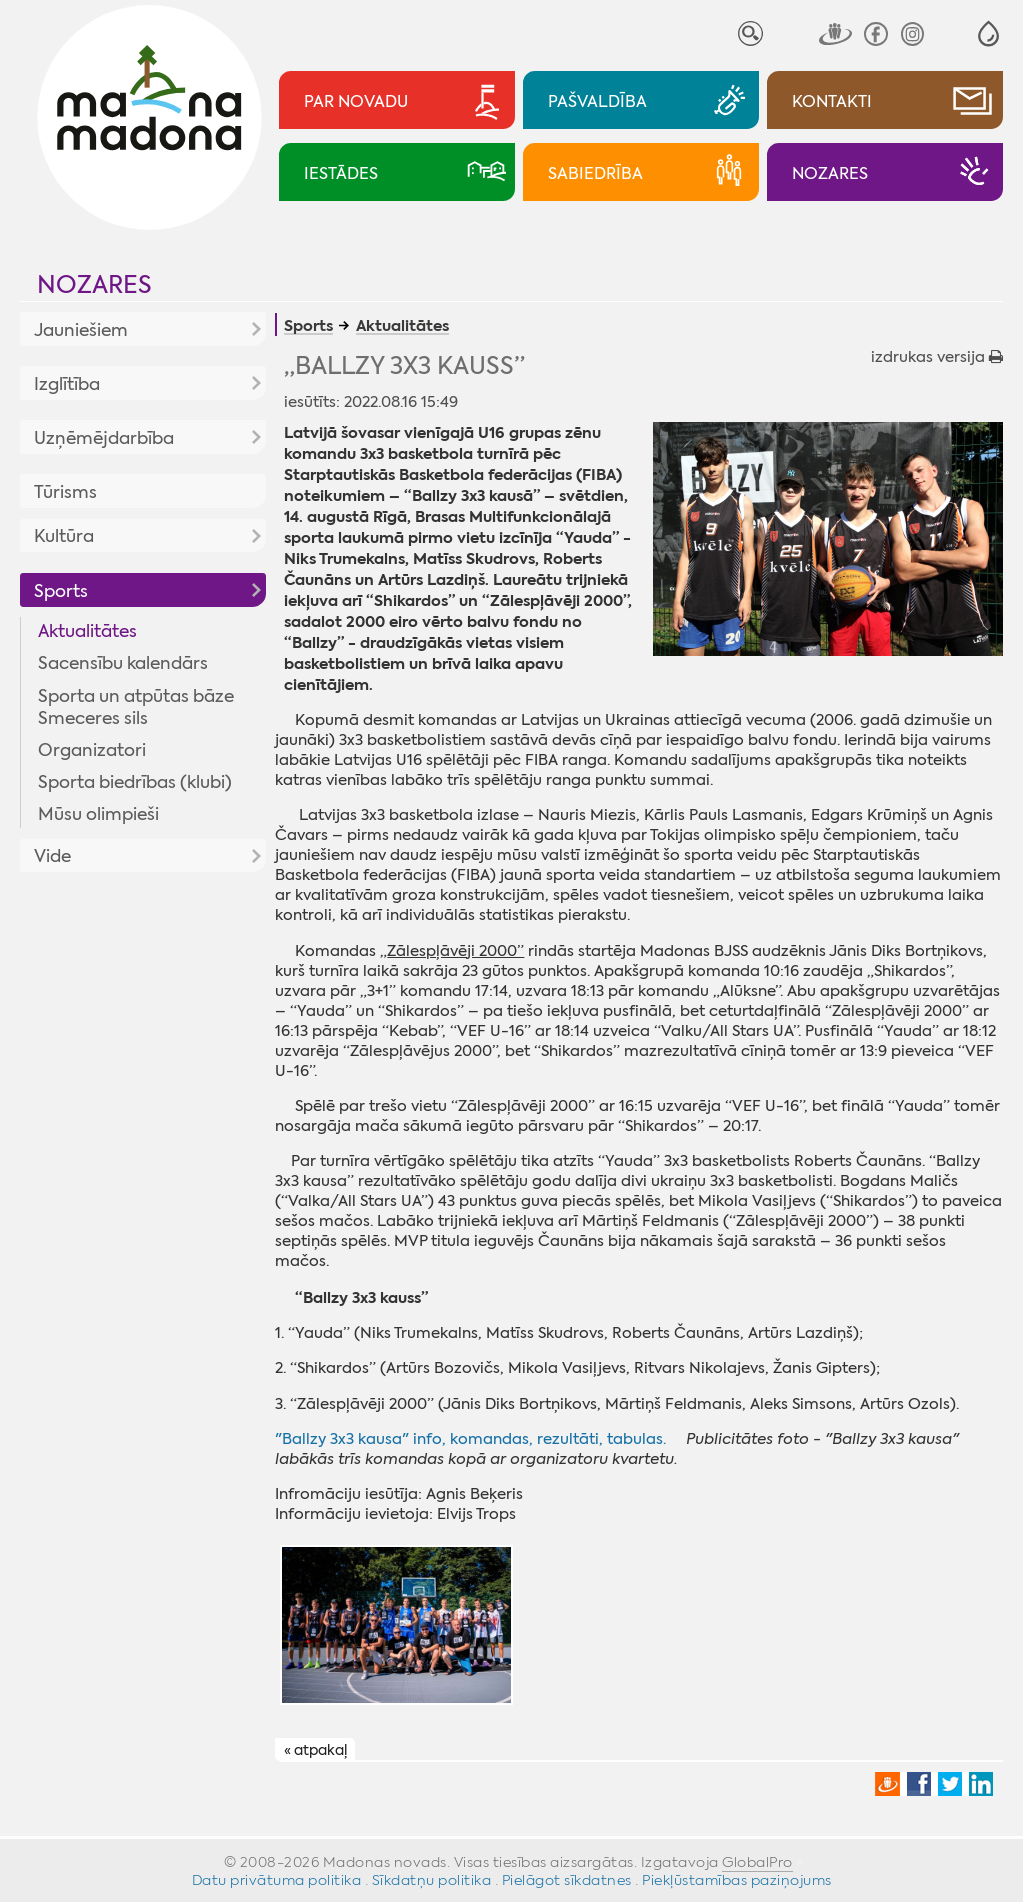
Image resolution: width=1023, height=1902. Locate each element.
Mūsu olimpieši (98, 814)
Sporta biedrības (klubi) (135, 782)
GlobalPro (757, 1862)
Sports (61, 591)
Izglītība (67, 384)
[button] (988, 33)
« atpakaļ (315, 1750)
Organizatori (92, 750)
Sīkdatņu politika (432, 1880)
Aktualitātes (87, 631)
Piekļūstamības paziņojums (737, 1880)
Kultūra (64, 536)
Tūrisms (65, 492)
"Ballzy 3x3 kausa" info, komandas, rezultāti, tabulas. (470, 1439)
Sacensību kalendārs (123, 663)
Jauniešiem (81, 330)
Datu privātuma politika (277, 1880)
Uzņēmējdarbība (104, 438)
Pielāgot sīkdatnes (567, 1880)
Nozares (94, 285)
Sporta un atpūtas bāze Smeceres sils (136, 707)
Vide (52, 856)
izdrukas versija (937, 357)
